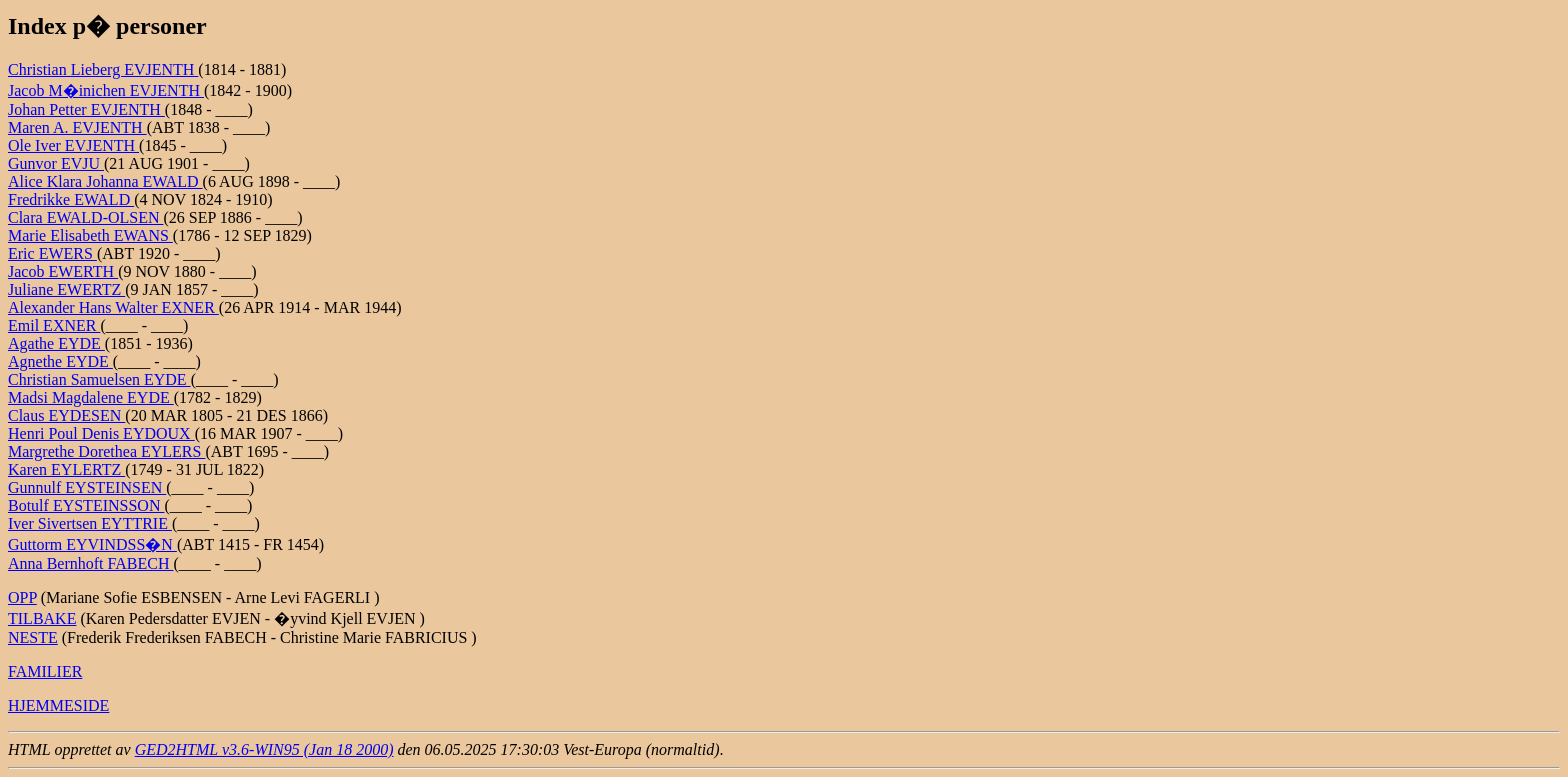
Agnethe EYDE (60, 361)
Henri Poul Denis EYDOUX (101, 433)
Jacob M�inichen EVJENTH (106, 90)
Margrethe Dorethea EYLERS (106, 451)
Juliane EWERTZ (66, 289)
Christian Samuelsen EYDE (99, 379)
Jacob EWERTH (63, 271)
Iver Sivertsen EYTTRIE (90, 523)
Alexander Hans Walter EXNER (113, 307)
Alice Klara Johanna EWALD (105, 181)
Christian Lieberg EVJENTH (103, 69)
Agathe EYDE (56, 343)
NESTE (33, 637)
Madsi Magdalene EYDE (91, 397)
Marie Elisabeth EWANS (90, 235)
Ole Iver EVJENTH (73, 145)
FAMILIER (45, 671)
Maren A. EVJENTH (77, 127)
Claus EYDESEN (66, 415)
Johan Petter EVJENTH (86, 109)
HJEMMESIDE (58, 705)
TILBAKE (42, 618)
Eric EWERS (52, 253)
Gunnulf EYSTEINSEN (87, 487)
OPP (22, 597)
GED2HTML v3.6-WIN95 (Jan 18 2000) (264, 749)
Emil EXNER (54, 325)
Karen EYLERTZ (66, 469)
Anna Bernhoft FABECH (90, 563)
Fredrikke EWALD (71, 199)
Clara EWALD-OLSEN (86, 217)
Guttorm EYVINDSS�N (92, 544)
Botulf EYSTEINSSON (86, 505)
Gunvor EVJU (56, 163)
